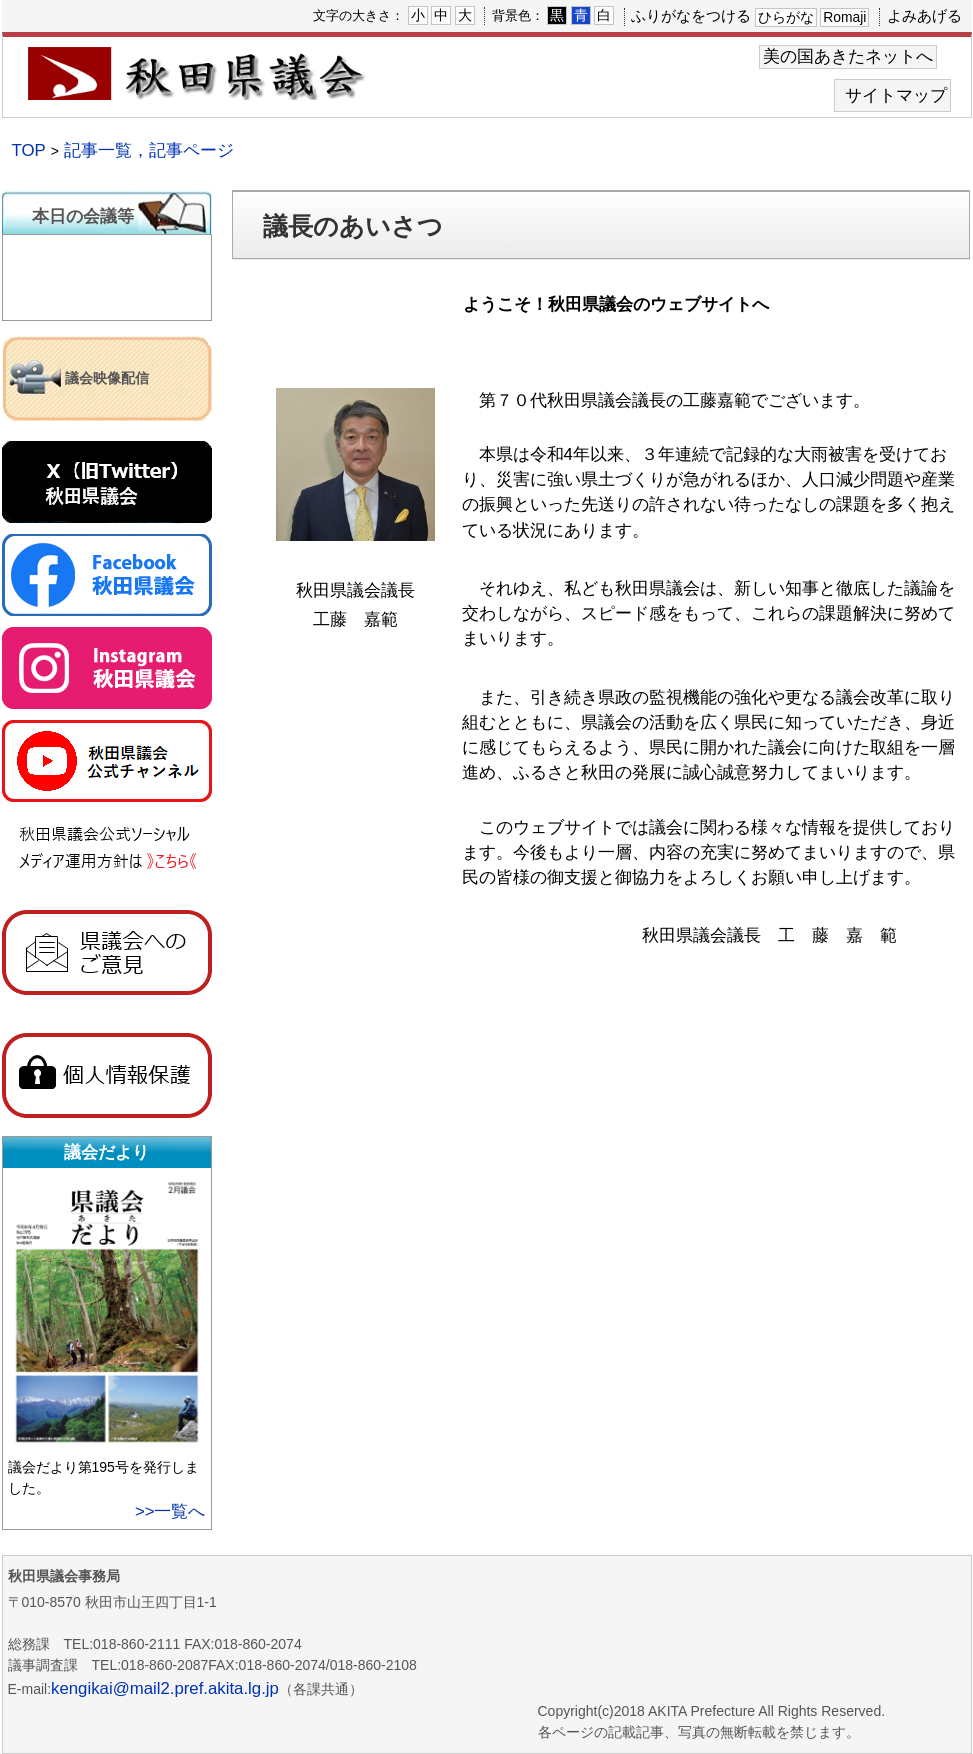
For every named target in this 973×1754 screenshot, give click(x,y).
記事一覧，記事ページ (149, 150)
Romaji (844, 17)
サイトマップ (896, 95)
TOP (29, 150)
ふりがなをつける (691, 15)
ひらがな (786, 17)
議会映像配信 (107, 378)
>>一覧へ (170, 1511)
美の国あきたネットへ (848, 56)
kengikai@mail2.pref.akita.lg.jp (165, 1688)
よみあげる (924, 15)
